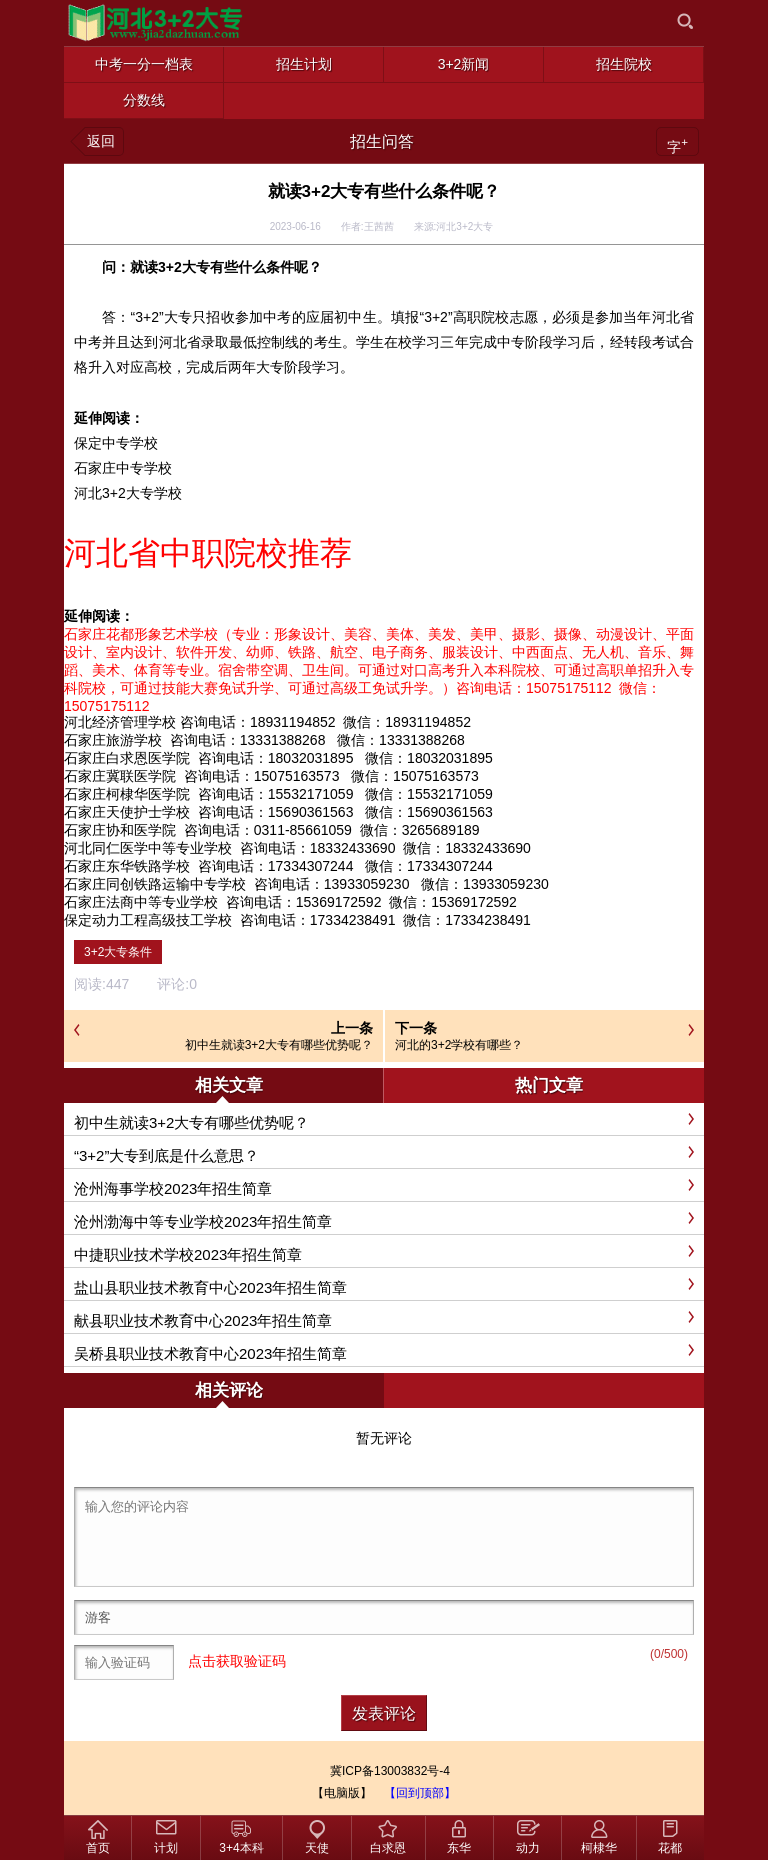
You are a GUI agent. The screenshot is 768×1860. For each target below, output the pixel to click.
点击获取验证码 (237, 1662)
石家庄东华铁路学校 (127, 866)
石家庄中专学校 (123, 468)
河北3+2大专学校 (128, 493)
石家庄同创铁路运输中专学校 (155, 884)
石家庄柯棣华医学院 (127, 794)
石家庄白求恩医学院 (127, 758)
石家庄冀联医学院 (120, 776)
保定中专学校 (116, 443)
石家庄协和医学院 (120, 830)
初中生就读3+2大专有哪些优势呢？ (279, 1045)
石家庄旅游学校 (113, 740)
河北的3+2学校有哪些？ (459, 1045)
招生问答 (382, 141)
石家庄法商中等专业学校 (141, 902)
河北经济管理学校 (120, 722)
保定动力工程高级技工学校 (148, 920)
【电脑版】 (342, 1793)
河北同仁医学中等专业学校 (148, 848)
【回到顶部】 (420, 1793)
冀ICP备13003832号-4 (390, 1771)
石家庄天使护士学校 (127, 812)
